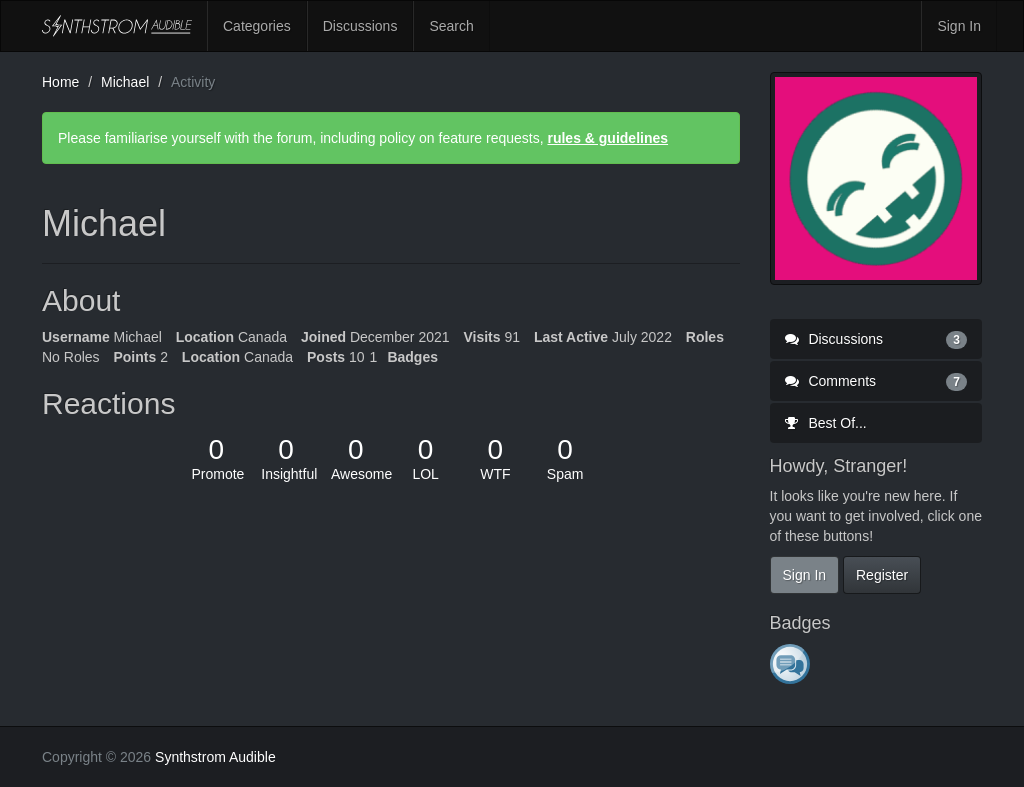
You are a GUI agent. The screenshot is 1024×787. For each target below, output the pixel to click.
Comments (876, 381)
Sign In (959, 26)
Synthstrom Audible (117, 26)
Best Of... (826, 423)
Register (882, 575)
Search (451, 26)
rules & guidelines (607, 138)
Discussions (360, 26)
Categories (257, 26)
